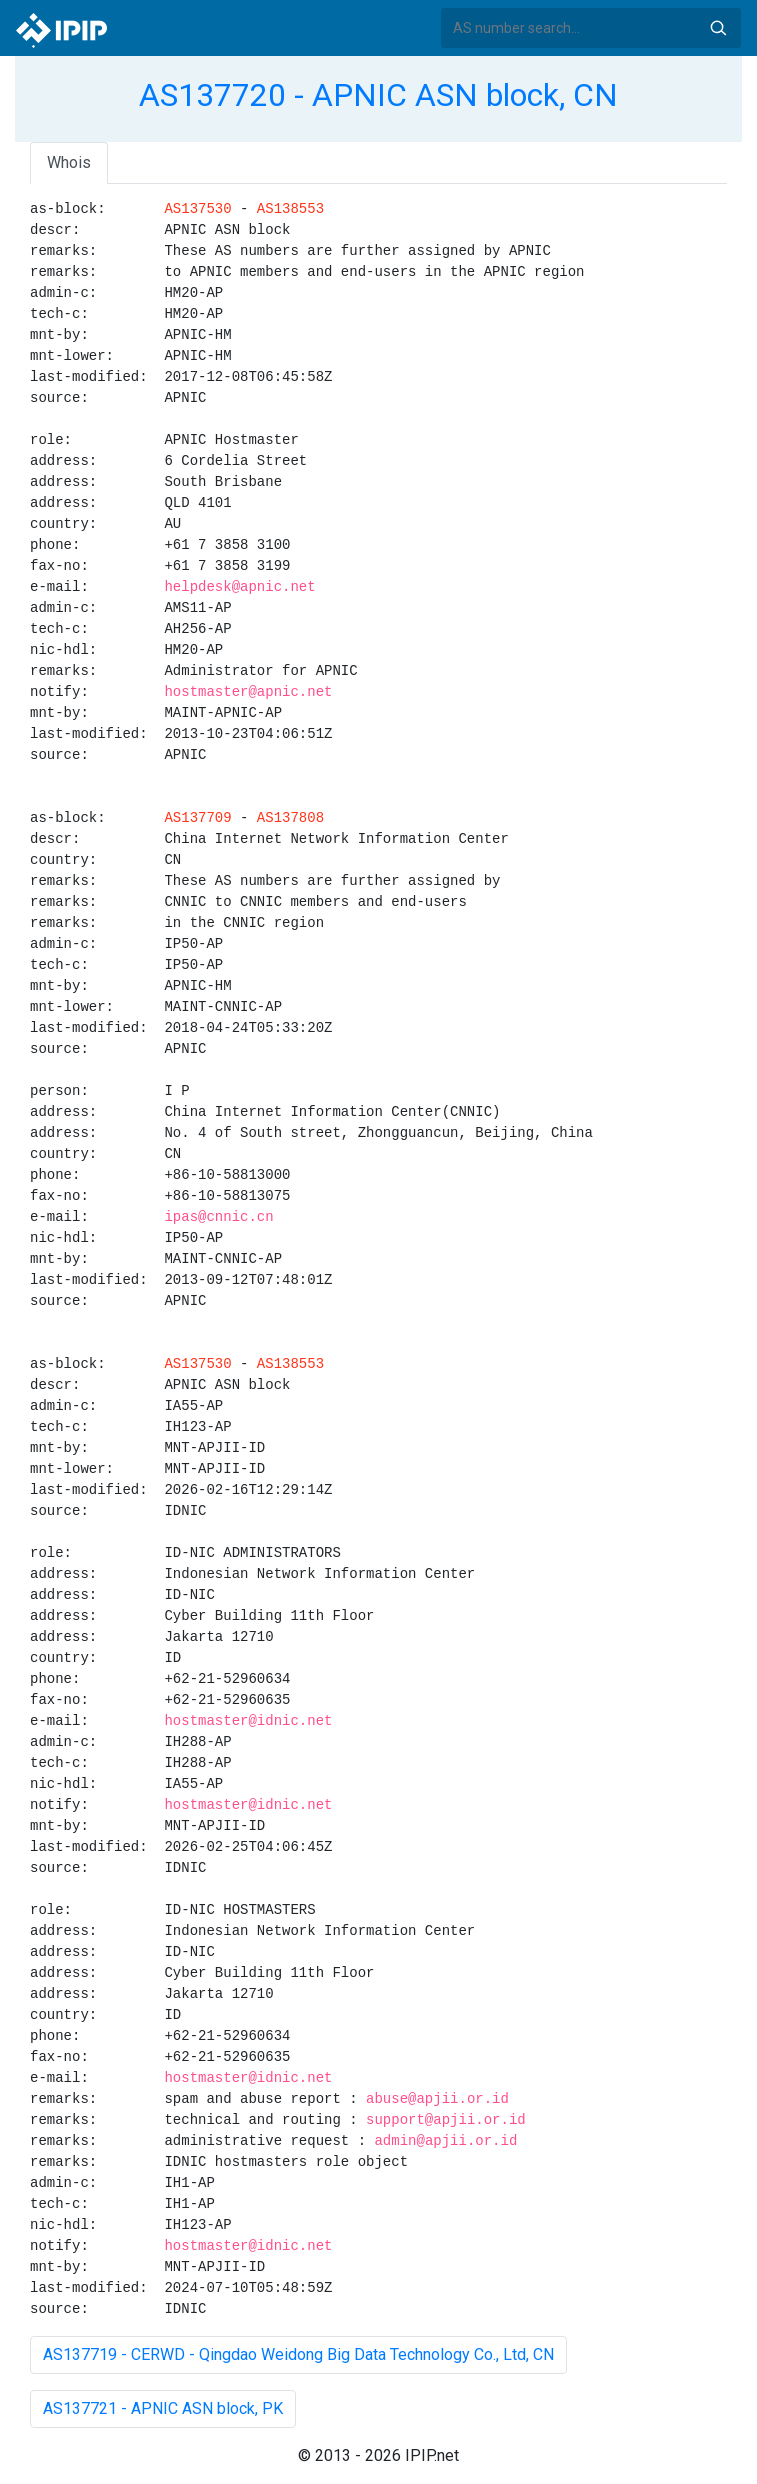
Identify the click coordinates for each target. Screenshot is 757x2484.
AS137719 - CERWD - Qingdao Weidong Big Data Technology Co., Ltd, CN (298, 2354)
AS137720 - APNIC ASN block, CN (378, 95)
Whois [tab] (69, 162)
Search (718, 28)
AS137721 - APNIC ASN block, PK (163, 2408)
